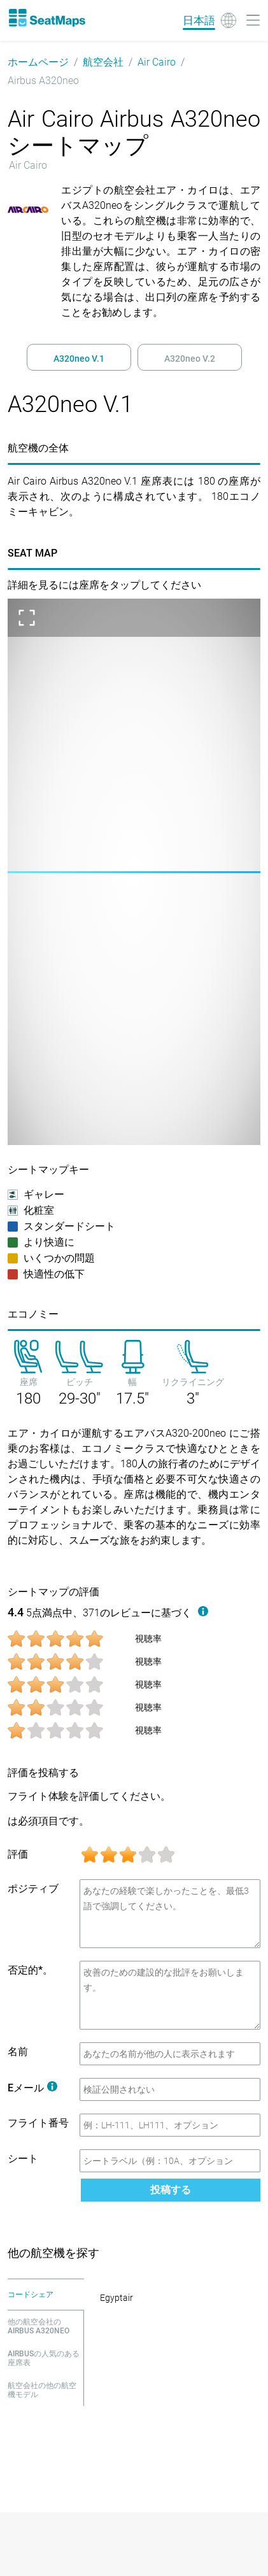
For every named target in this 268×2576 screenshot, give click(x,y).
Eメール (32, 2088)
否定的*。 (30, 1970)
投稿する (170, 2190)
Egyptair (116, 2298)
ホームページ (38, 62)
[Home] (46, 18)
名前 (18, 2052)
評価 (18, 1854)
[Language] (209, 20)
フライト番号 (38, 2123)
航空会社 (103, 62)
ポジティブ (33, 1888)
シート (23, 2159)
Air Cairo (157, 62)
